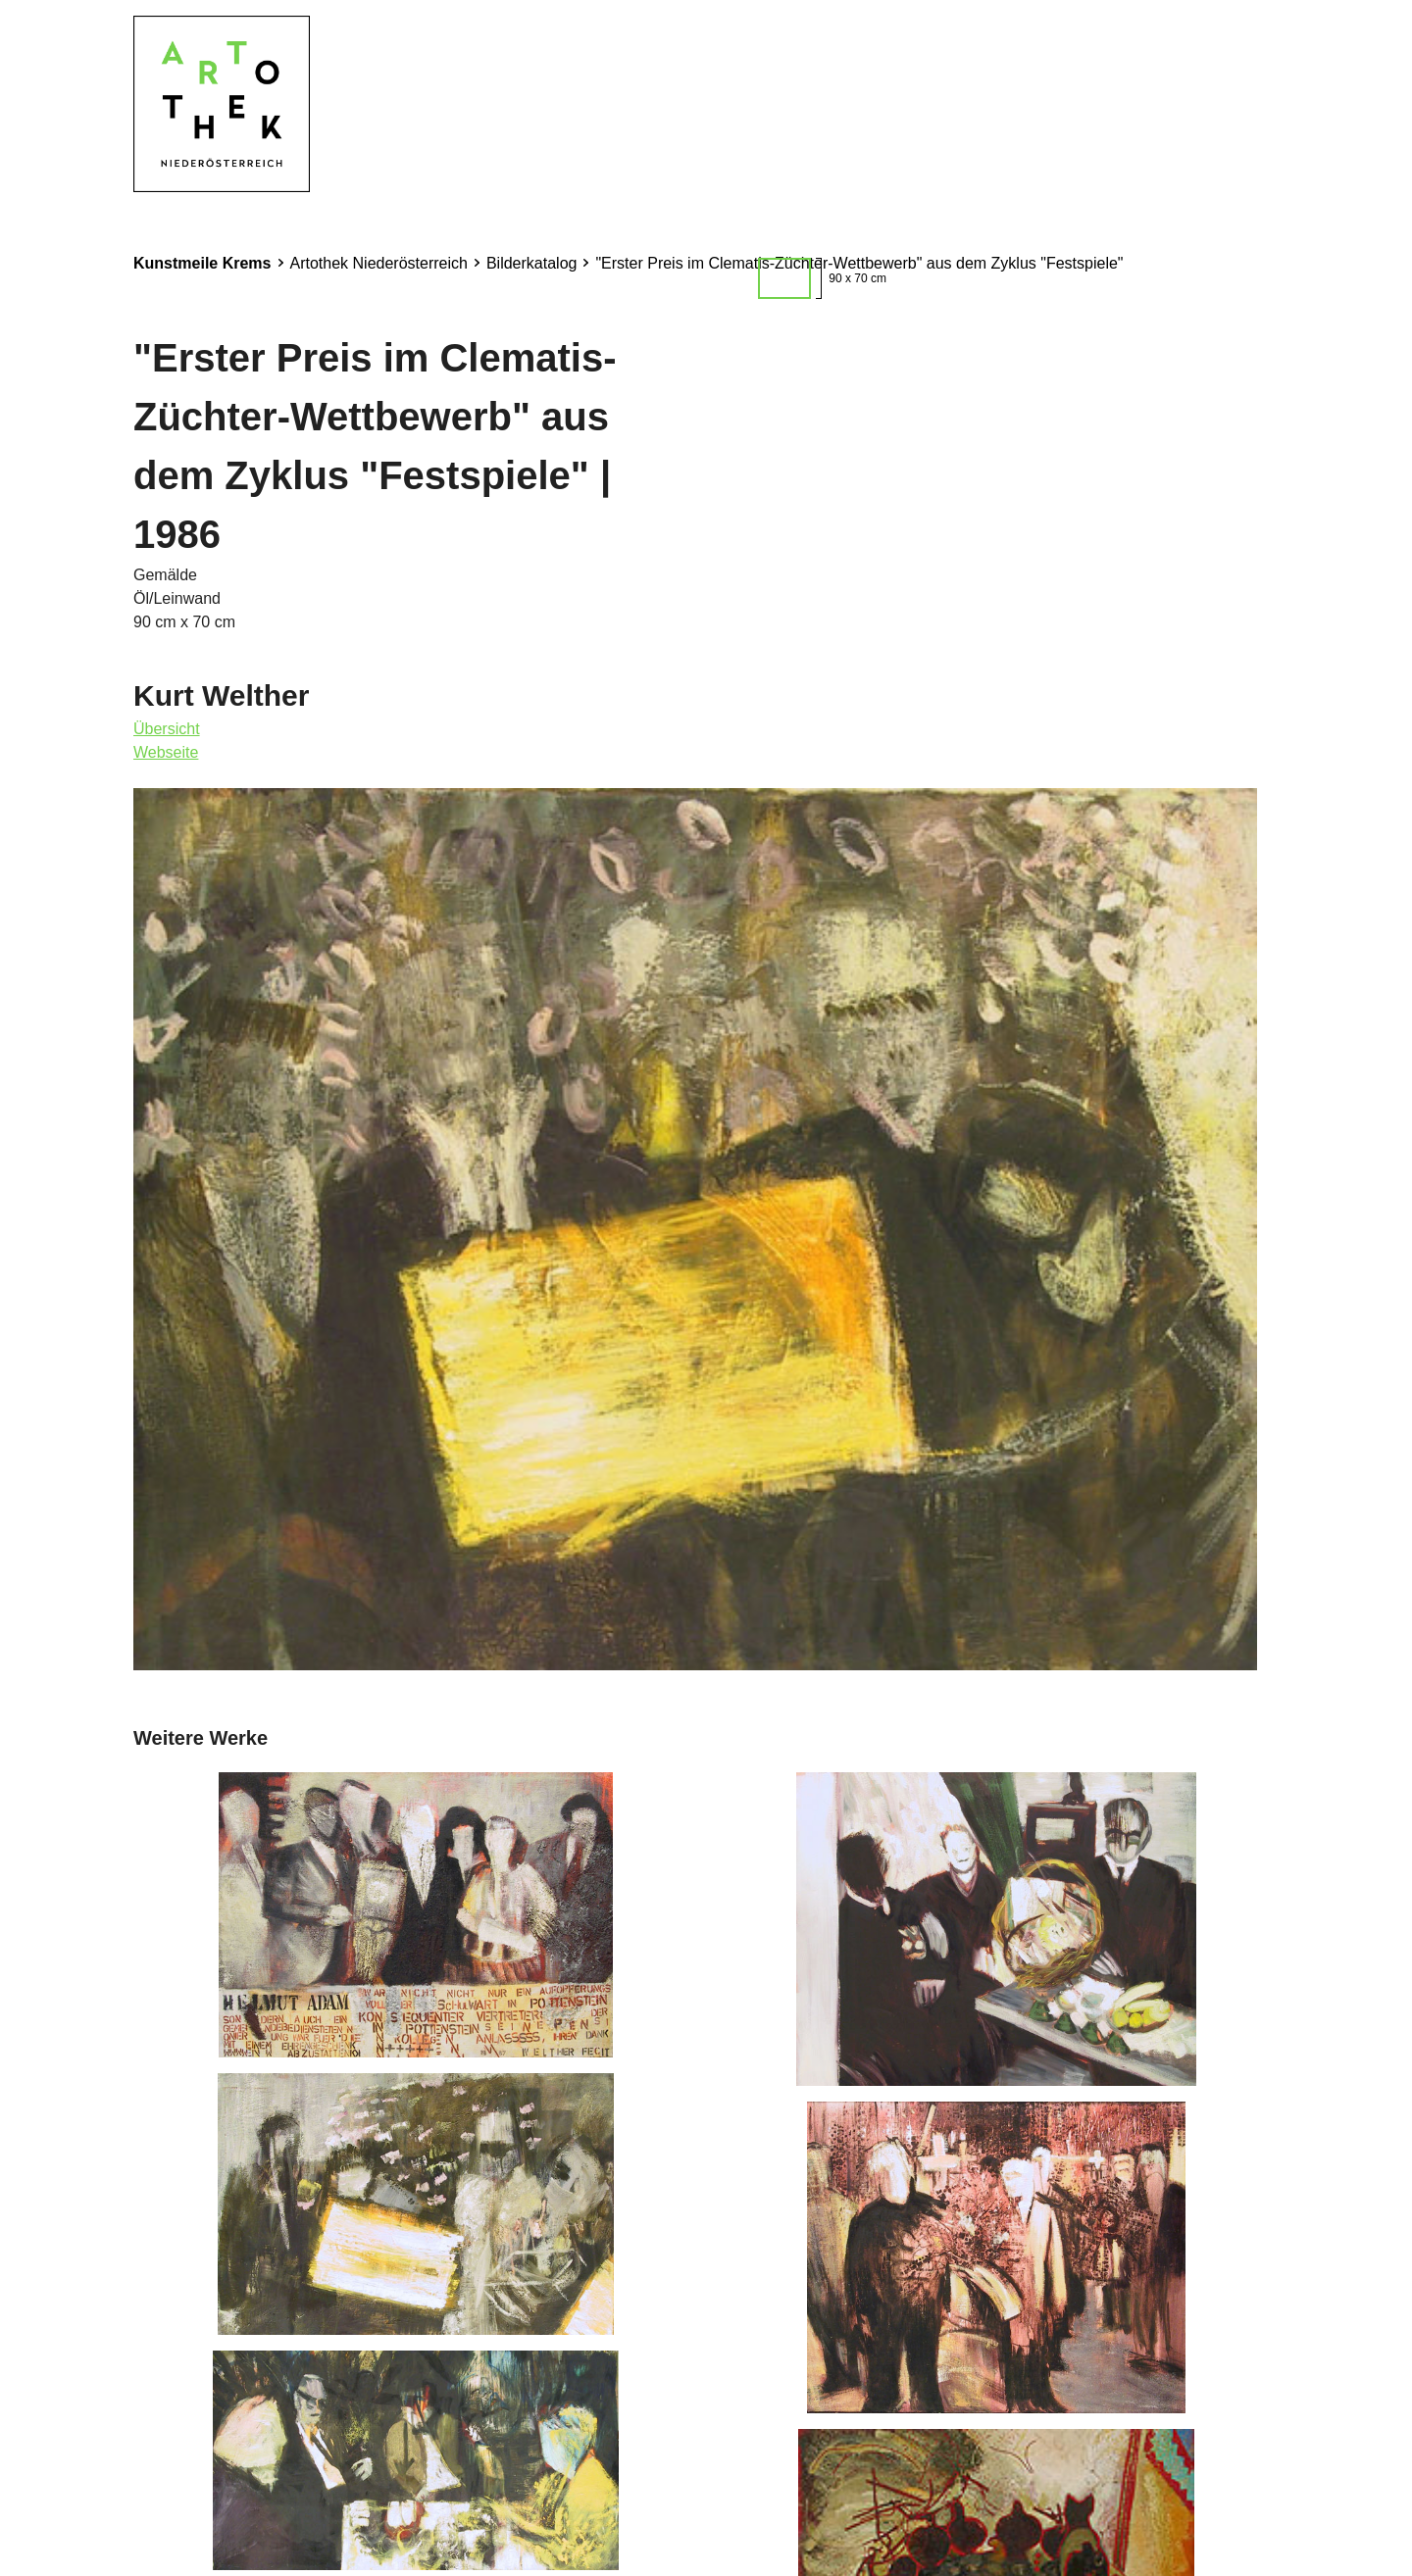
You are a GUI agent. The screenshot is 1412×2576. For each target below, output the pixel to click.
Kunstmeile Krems (202, 263)
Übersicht (166, 728)
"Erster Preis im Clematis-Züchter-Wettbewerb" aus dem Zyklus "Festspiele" (859, 263)
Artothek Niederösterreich (379, 263)
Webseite (165, 752)
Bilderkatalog (532, 263)
